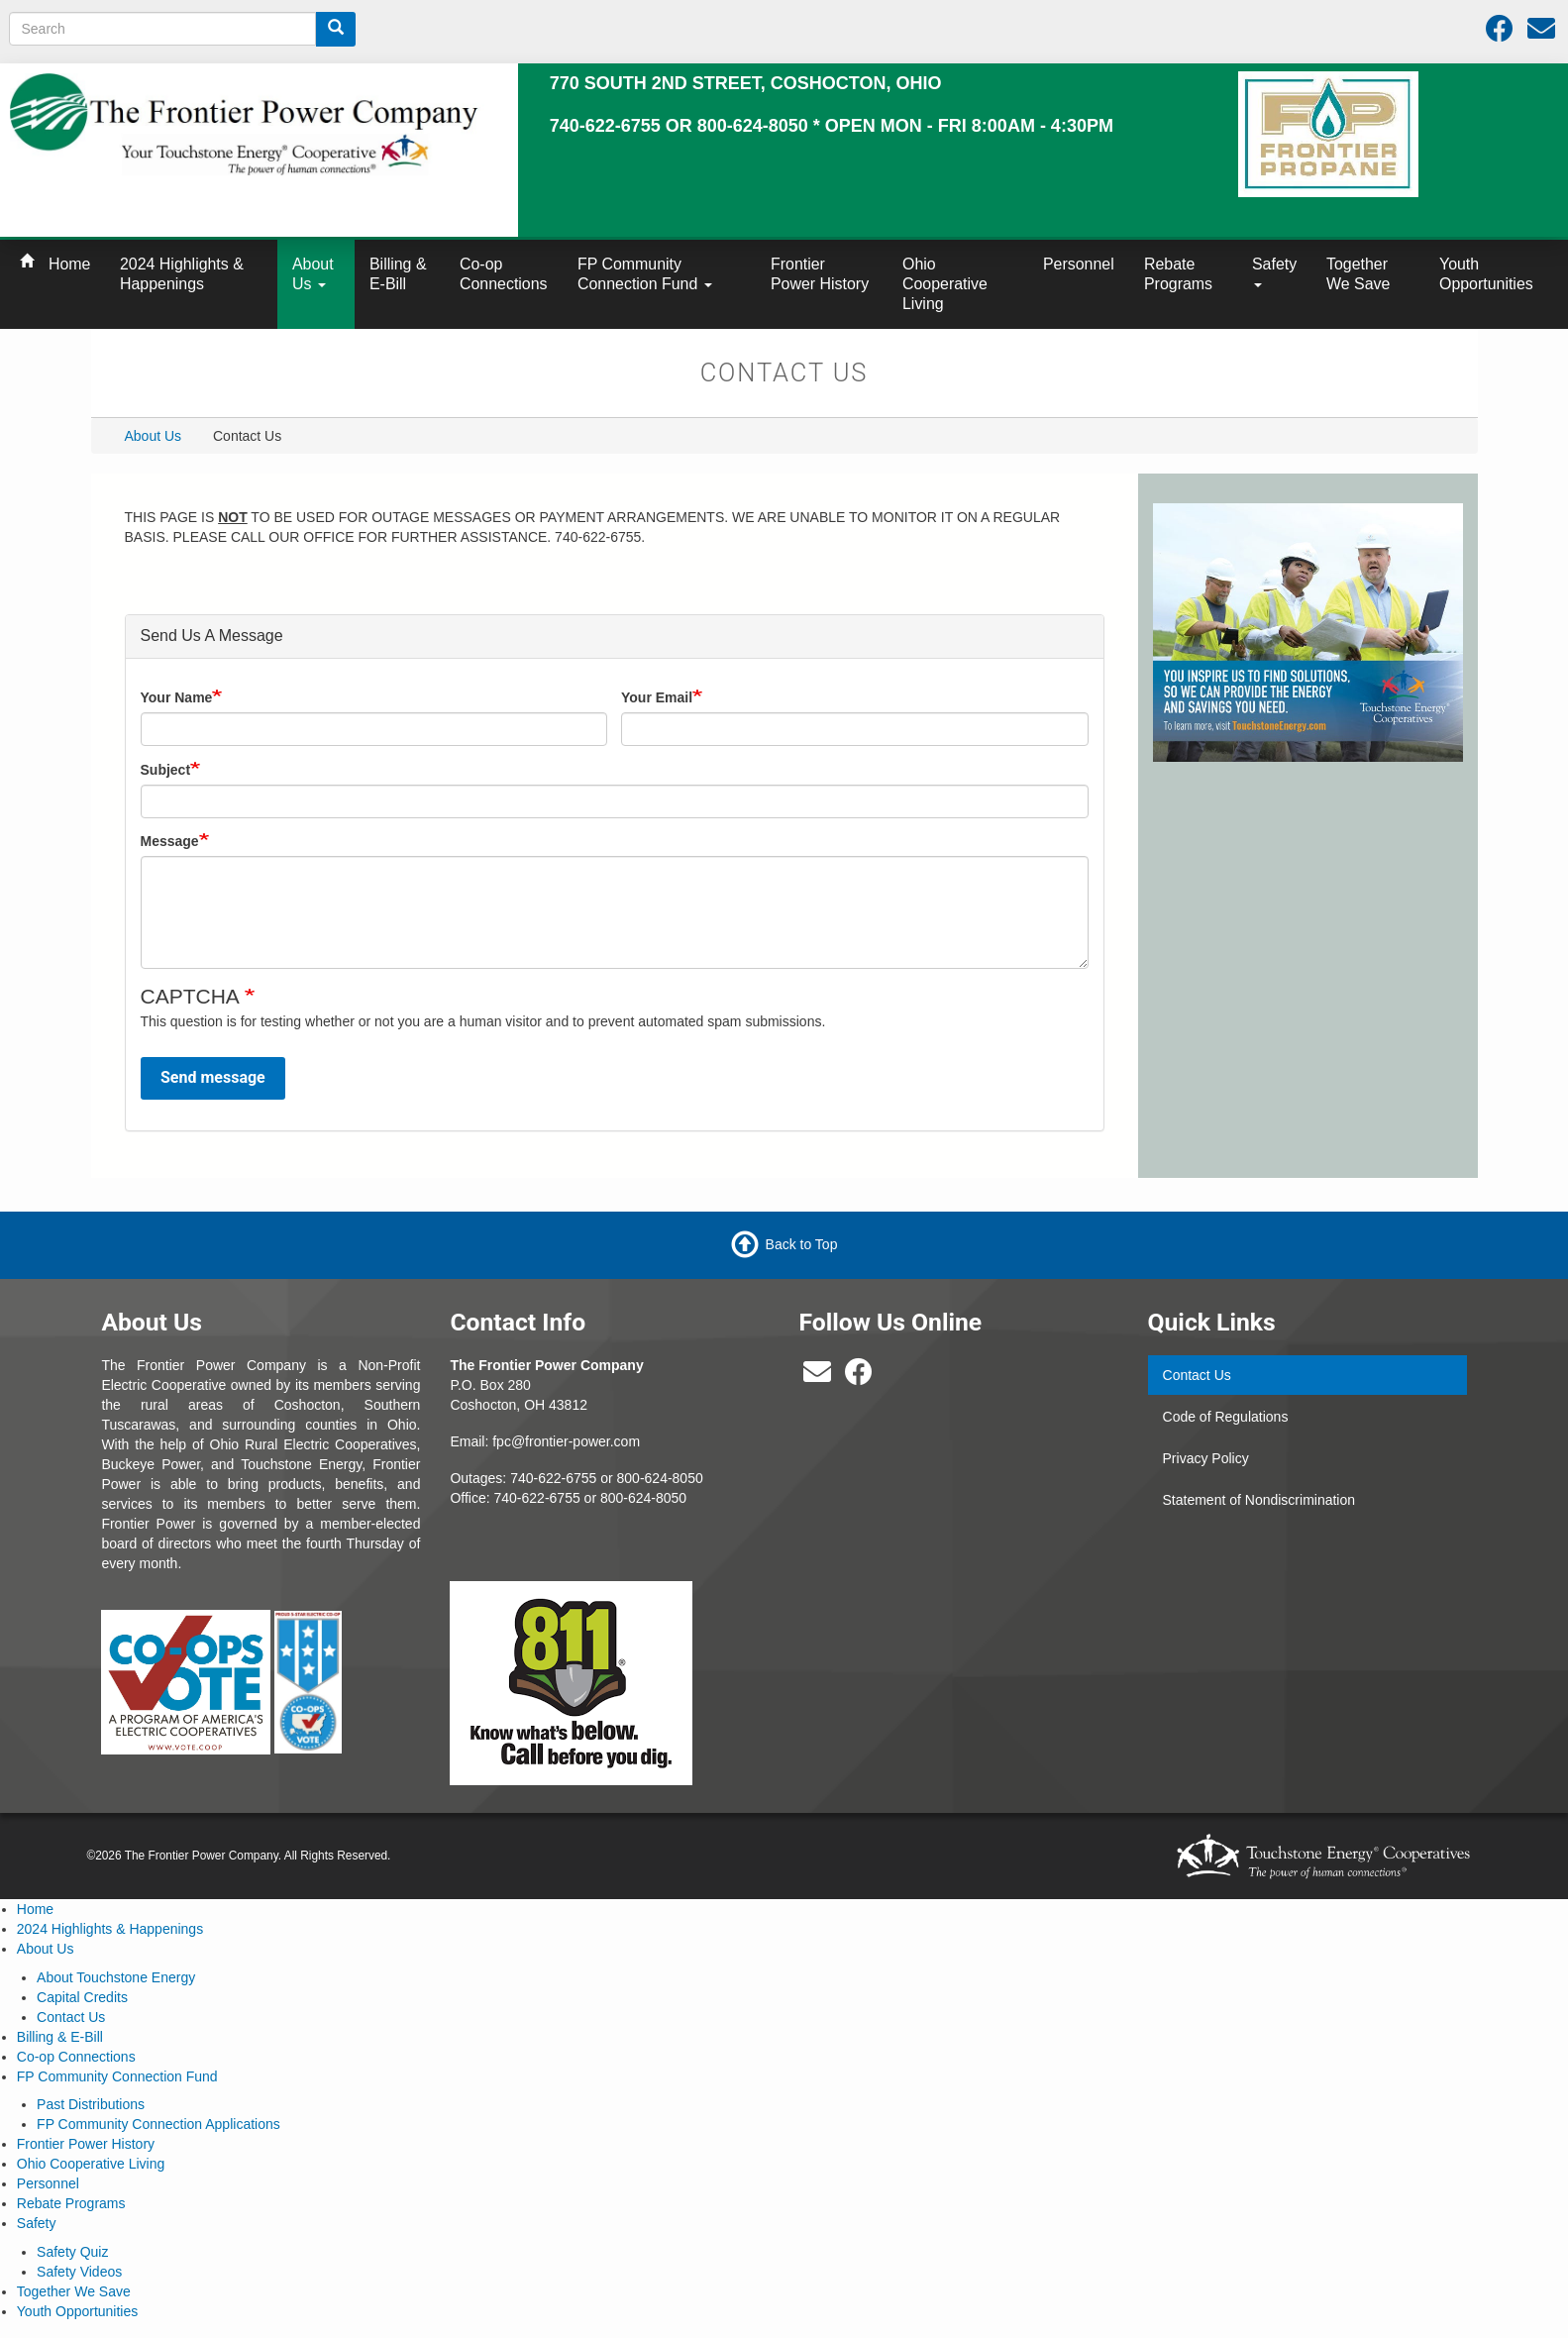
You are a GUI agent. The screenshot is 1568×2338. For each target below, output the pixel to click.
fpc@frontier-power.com (566, 1441)
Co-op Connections (504, 274)
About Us (313, 274)
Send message (212, 1077)
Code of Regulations (1226, 1417)
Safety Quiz (72, 2252)
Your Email (656, 697)
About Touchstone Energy (116, 1977)
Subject (166, 770)
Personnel (1078, 264)
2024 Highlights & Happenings (182, 274)
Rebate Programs (1178, 274)
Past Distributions (91, 2104)
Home (69, 264)
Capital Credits (82, 1997)
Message (170, 841)
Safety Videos (79, 2272)
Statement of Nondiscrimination (1259, 1500)
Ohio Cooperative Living (945, 284)
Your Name (177, 697)
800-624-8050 (660, 1478)
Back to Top (802, 1244)
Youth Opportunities (1486, 274)
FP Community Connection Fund (644, 274)
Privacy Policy (1206, 1458)
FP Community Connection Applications (158, 2124)
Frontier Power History (820, 274)
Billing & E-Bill (398, 274)
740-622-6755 (537, 1498)
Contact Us (1197, 1375)
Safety (1274, 271)
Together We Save (1358, 274)
